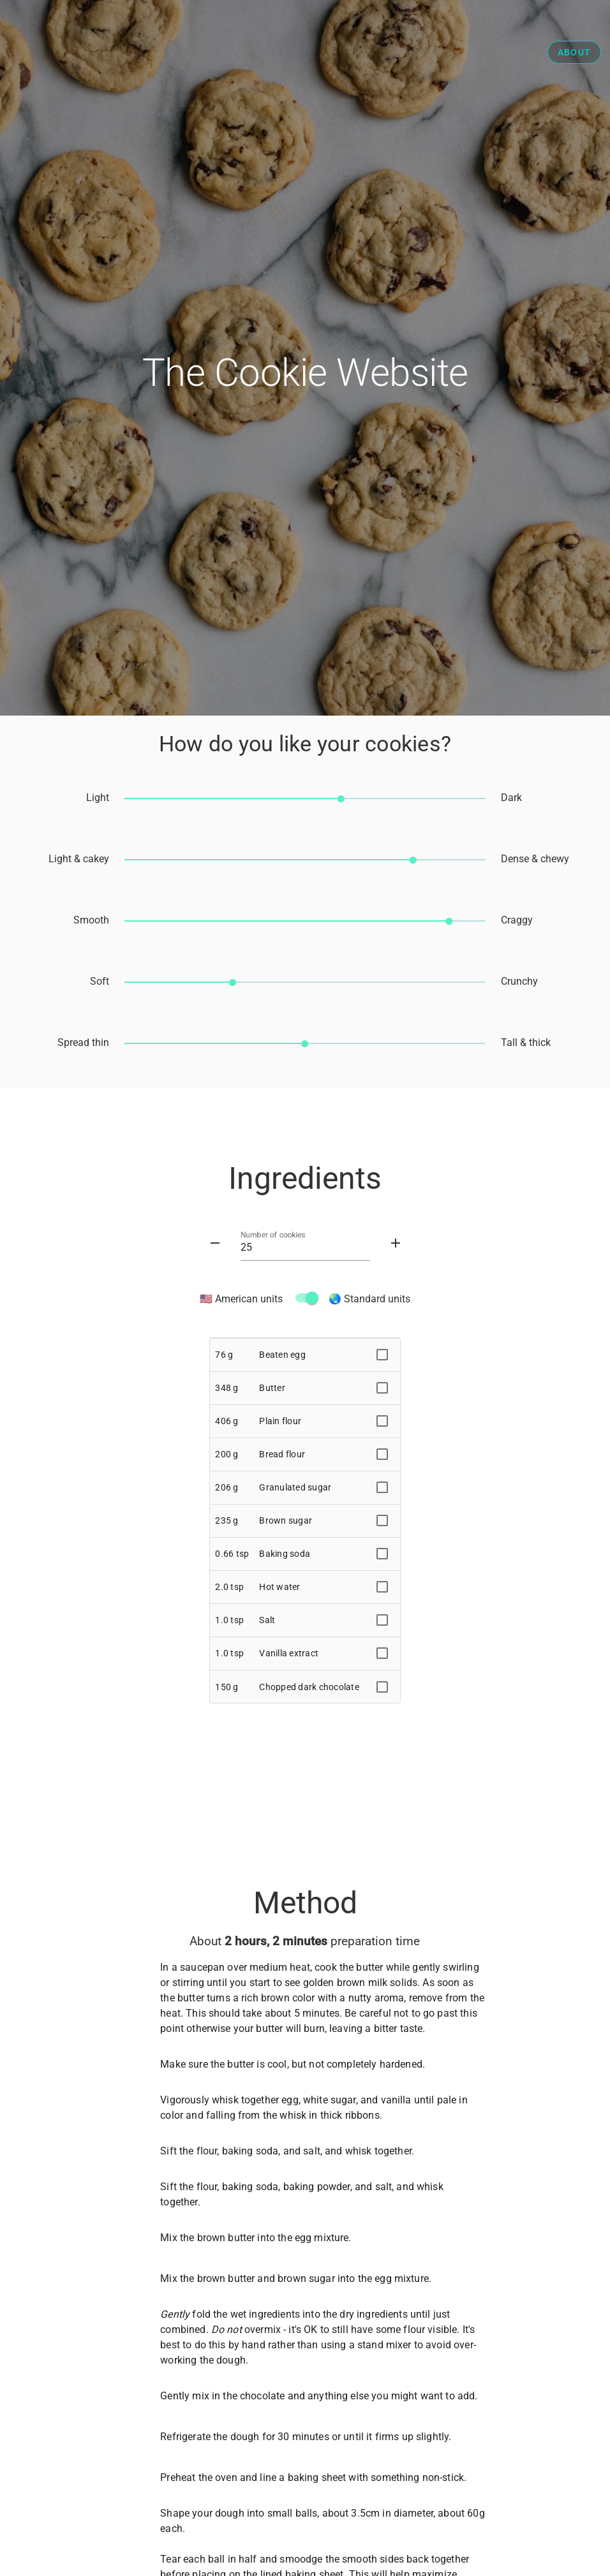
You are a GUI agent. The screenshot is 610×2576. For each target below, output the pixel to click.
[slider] (304, 798)
